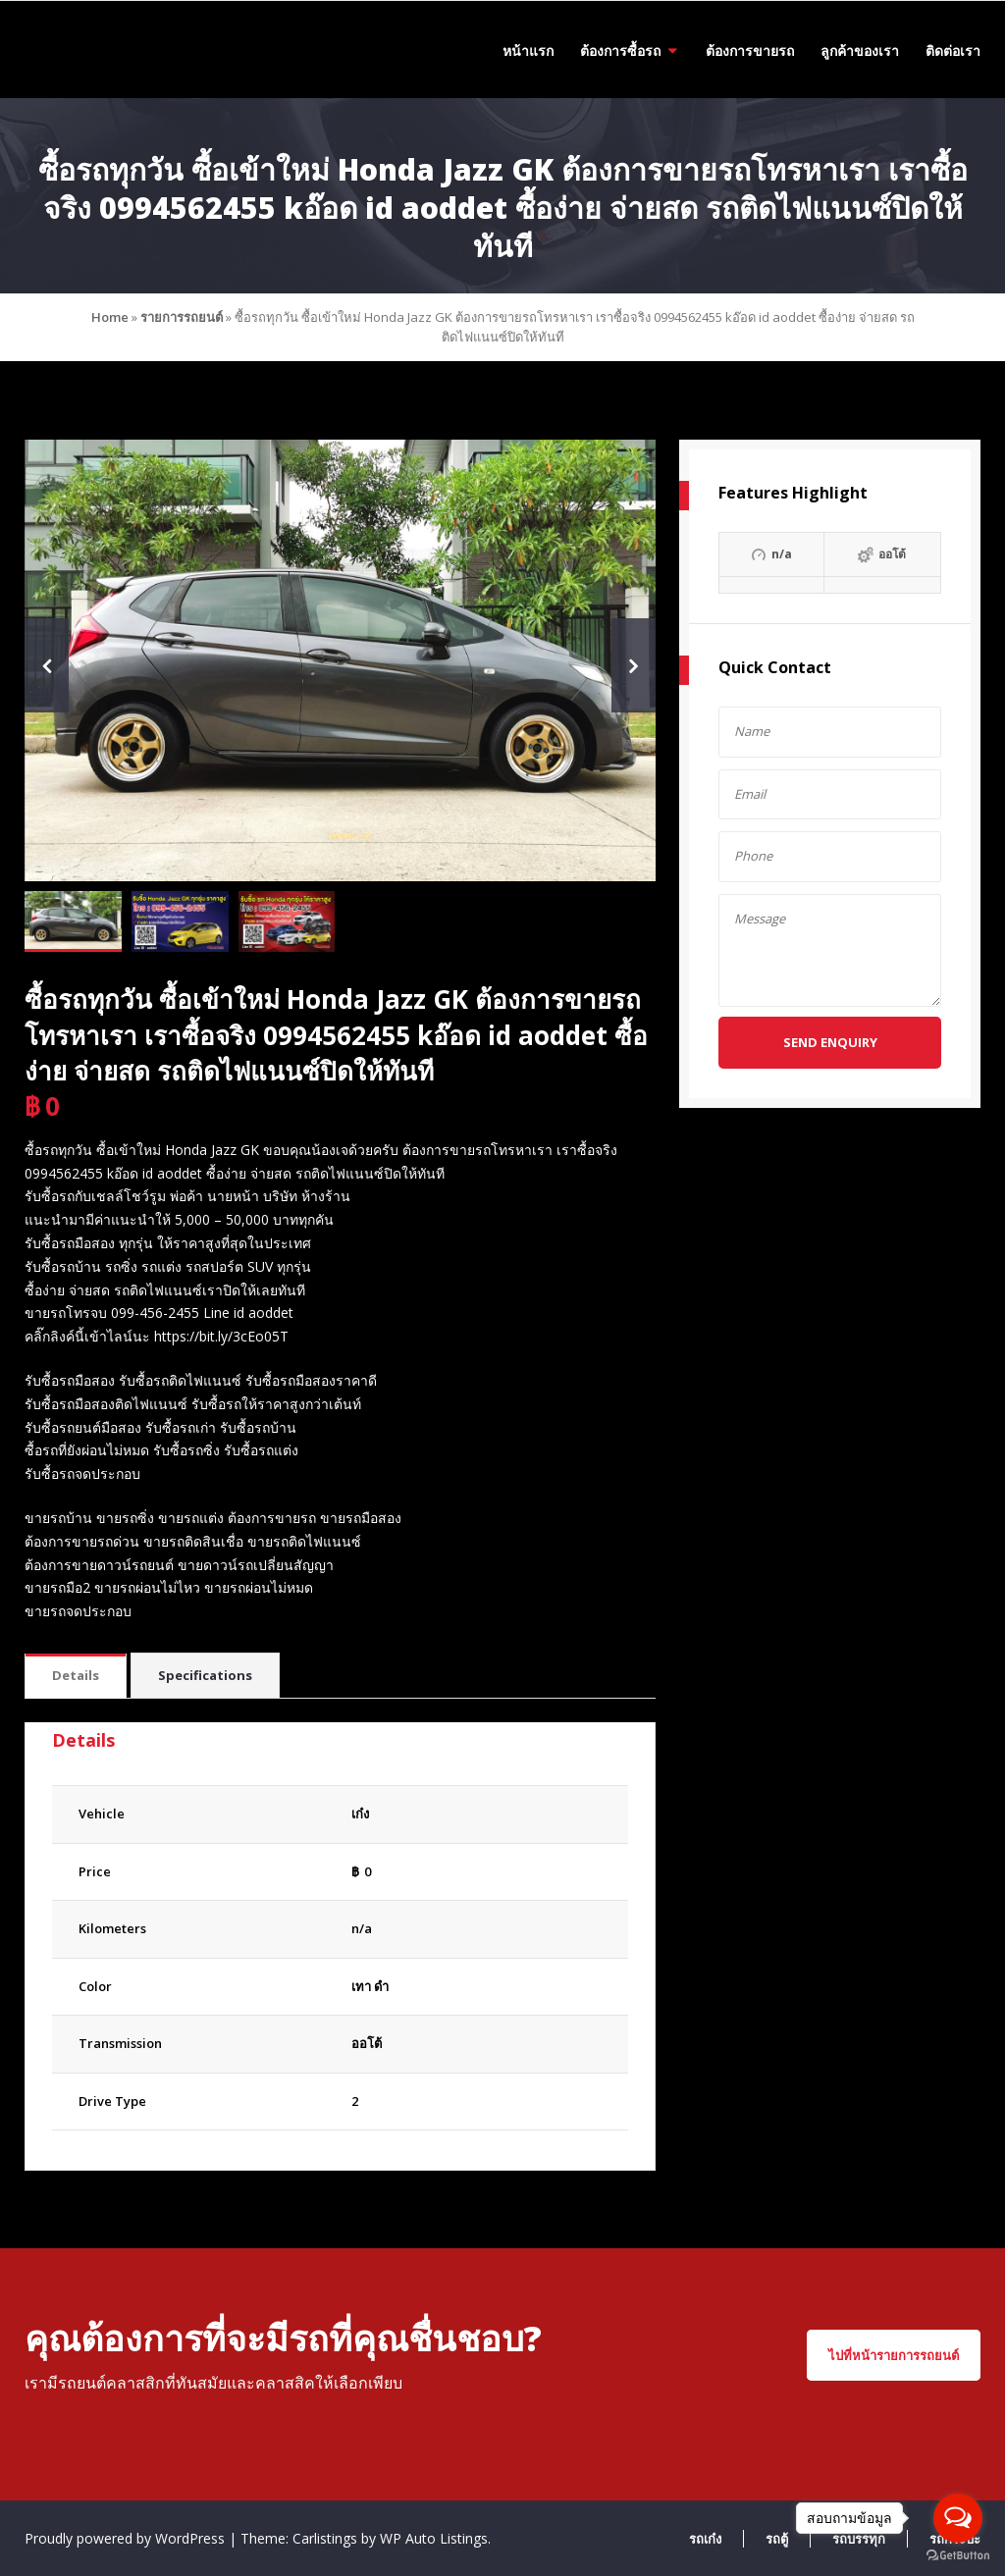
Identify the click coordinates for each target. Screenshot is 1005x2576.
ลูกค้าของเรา (859, 50)
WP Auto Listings (434, 2538)
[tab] (76, 1677)
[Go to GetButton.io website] (957, 2556)
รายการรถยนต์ (181, 317)
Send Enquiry (830, 1042)
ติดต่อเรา (953, 50)
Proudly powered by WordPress (127, 2538)
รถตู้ (777, 2539)
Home (110, 317)
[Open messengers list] (957, 2518)
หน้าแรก (528, 50)
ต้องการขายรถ (750, 50)
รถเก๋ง (705, 2539)
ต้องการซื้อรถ (620, 50)
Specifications (205, 1675)
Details (75, 1675)
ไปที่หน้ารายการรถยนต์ (893, 2355)
